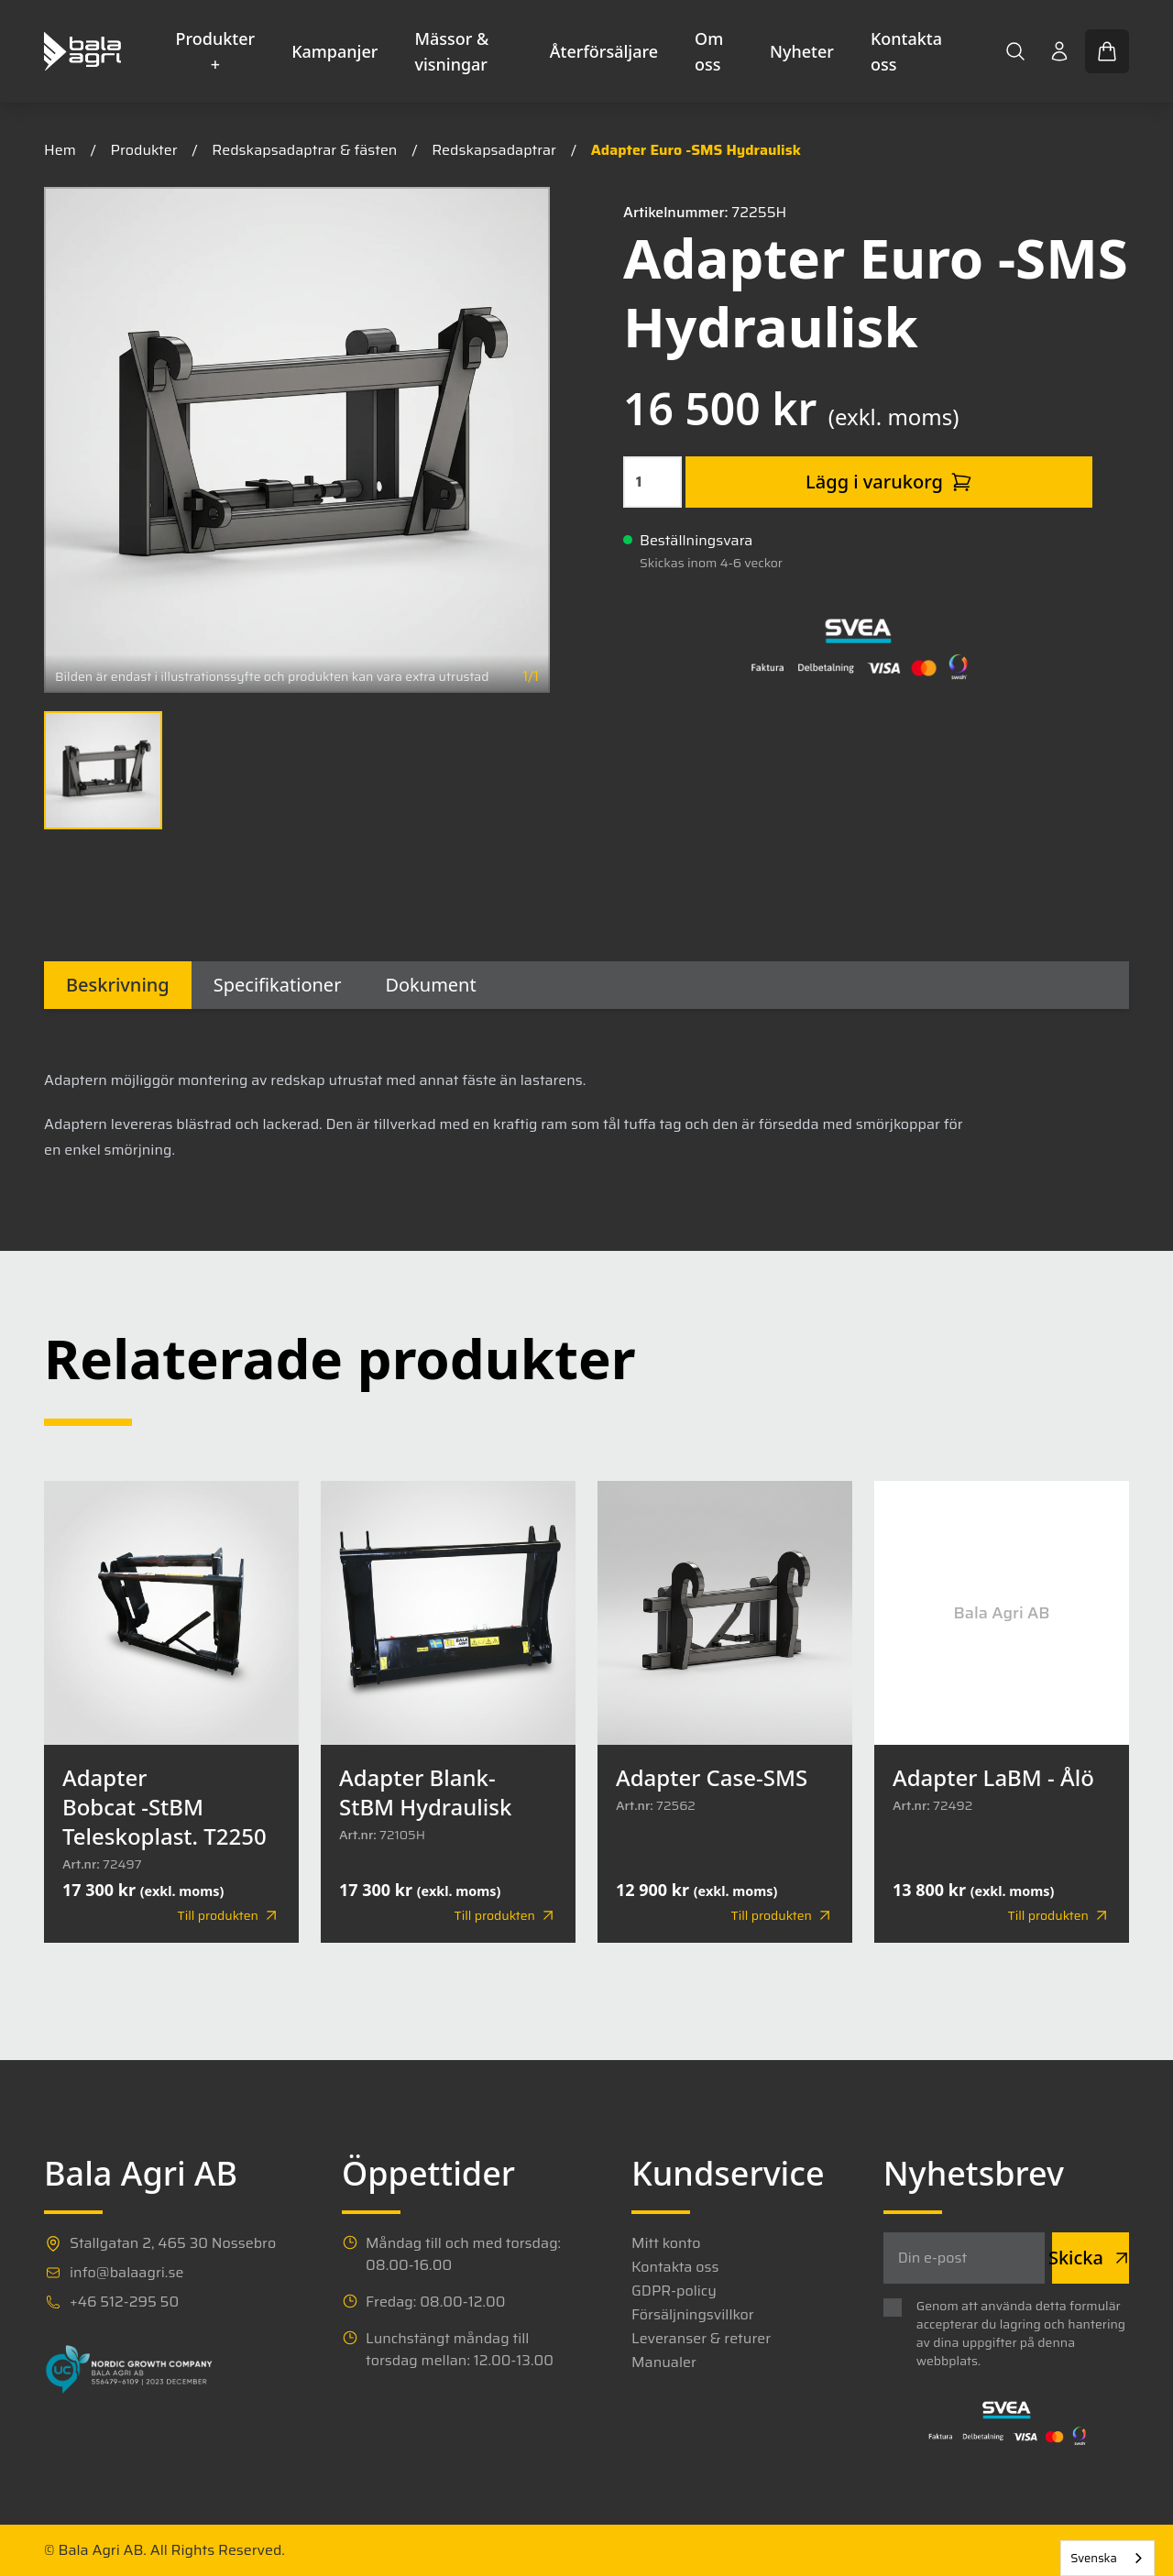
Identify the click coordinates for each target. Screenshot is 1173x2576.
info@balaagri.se (126, 2273)
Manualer (663, 2362)
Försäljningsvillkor (692, 2315)
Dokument (430, 984)
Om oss (709, 51)
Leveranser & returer (701, 2339)
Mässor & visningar (451, 51)
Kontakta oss (906, 51)
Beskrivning (118, 984)
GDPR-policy (674, 2291)
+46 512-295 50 (124, 2302)
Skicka (1090, 2257)
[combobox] (1107, 2558)
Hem (60, 149)
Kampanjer (334, 51)
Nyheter (802, 51)
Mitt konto (665, 2243)
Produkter (144, 149)
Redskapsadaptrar (494, 149)
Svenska (1093, 2558)
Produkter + (216, 51)
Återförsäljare (604, 51)
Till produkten (229, 1915)
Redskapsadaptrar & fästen (304, 149)
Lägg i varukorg (889, 481)
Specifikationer (278, 984)
